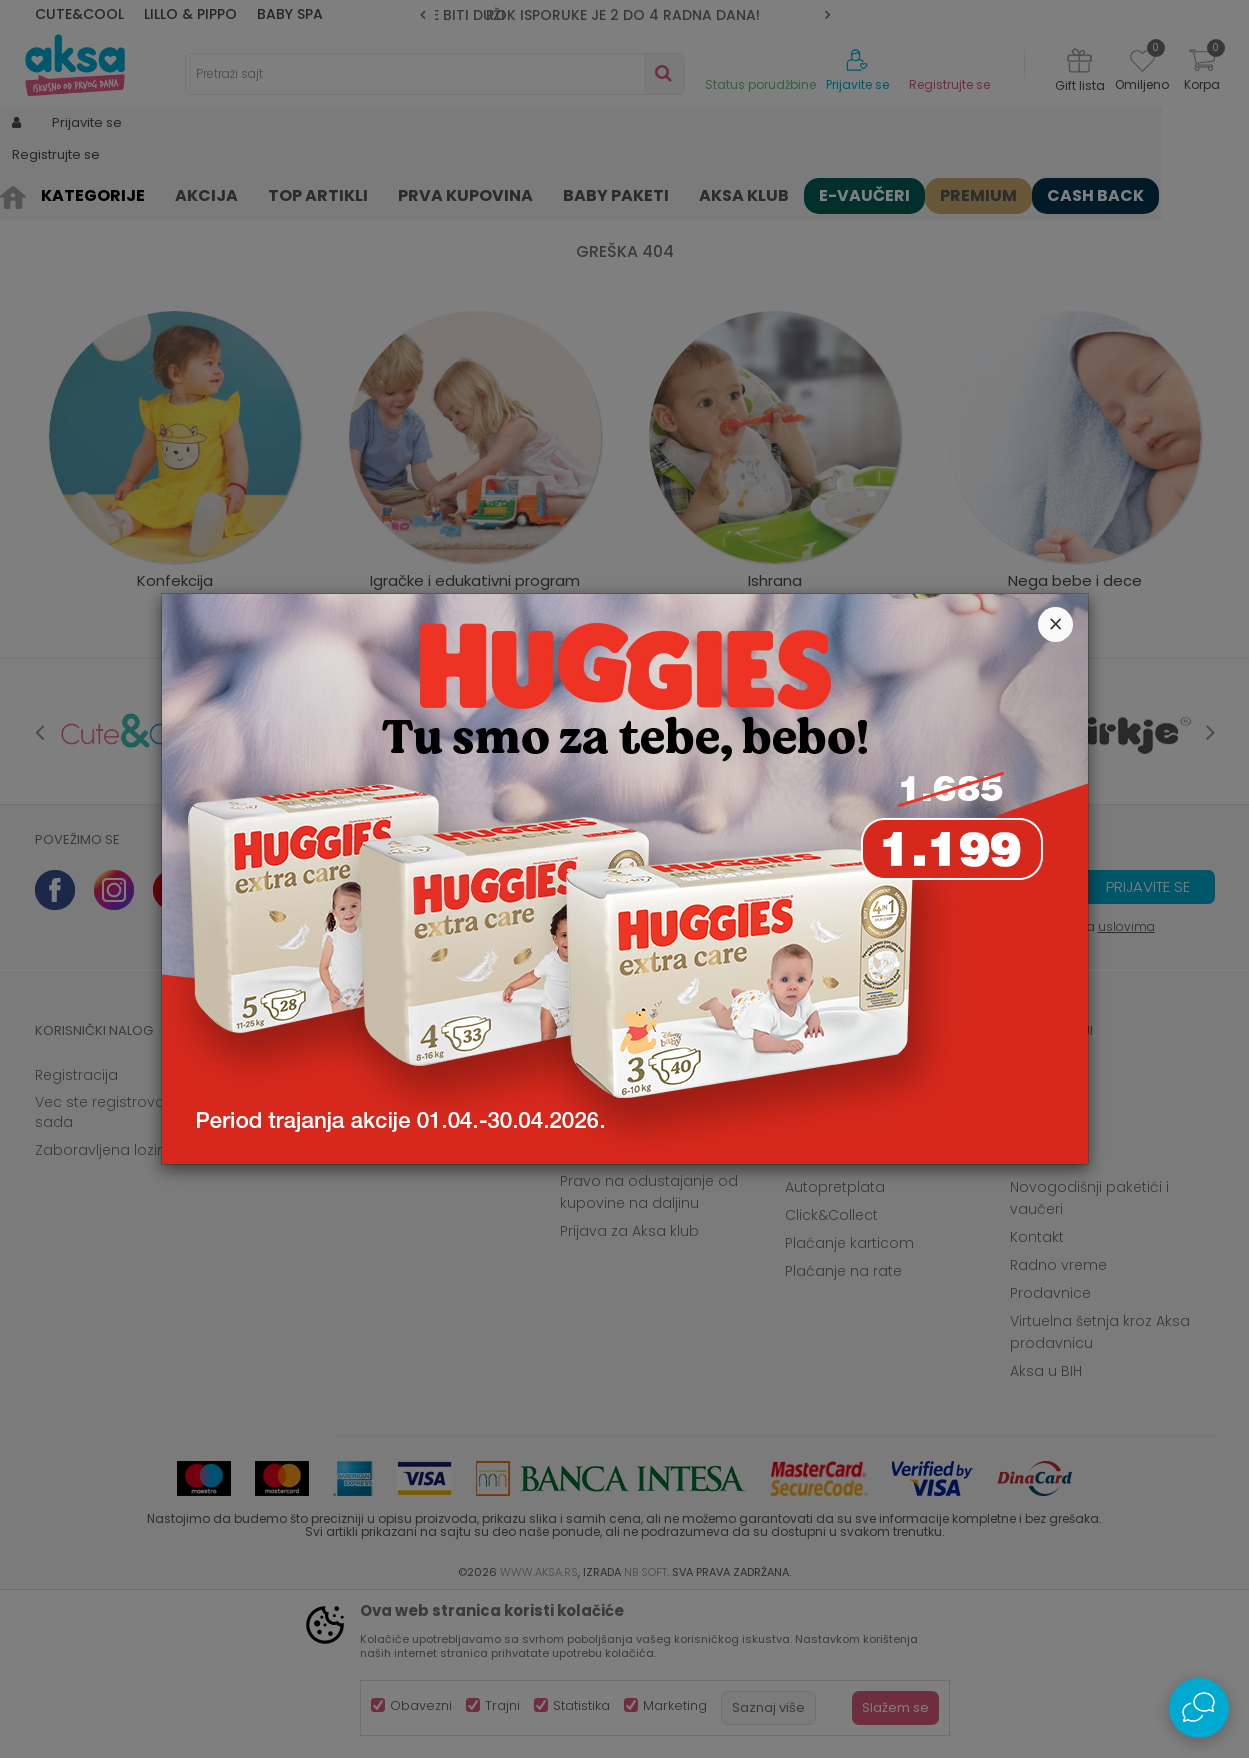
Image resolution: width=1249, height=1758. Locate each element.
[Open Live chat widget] (1199, 1708)
